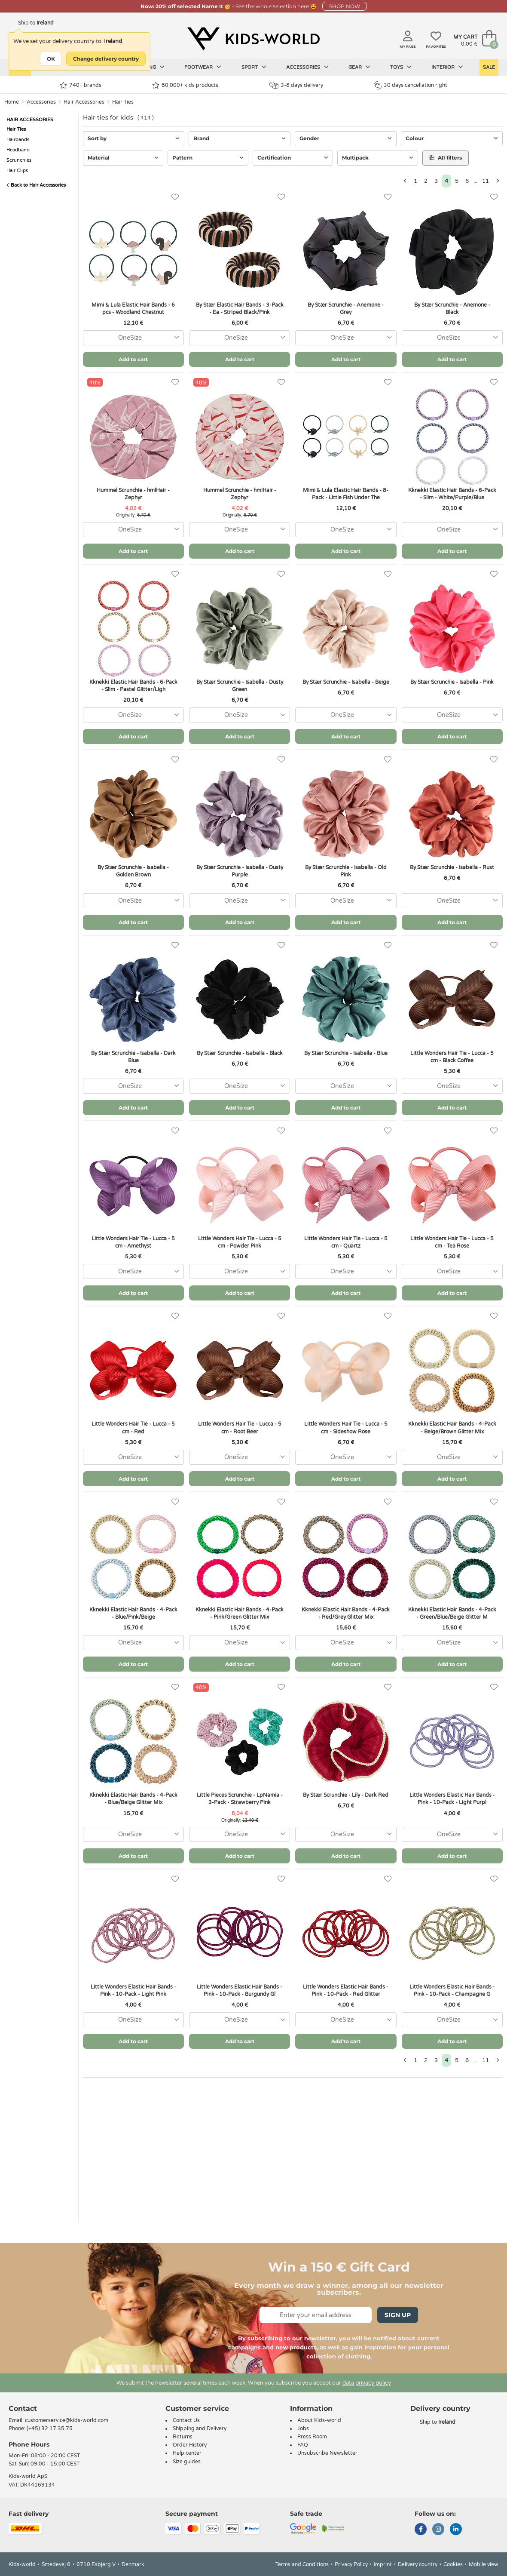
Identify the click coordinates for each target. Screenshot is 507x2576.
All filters (445, 157)
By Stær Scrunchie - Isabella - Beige (345, 682)
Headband (18, 150)
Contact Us (186, 2420)
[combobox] (133, 337)
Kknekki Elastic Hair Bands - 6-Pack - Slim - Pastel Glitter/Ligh (133, 685)
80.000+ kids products (185, 85)
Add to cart (133, 359)
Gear (359, 67)
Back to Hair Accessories (36, 185)
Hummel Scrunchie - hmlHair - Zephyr (133, 494)
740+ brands (80, 85)
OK (51, 58)
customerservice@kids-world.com (66, 2420)
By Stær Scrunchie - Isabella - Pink (452, 682)
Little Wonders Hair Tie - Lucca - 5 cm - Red (133, 1427)
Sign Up (398, 2315)
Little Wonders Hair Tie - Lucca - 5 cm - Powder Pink (239, 1242)
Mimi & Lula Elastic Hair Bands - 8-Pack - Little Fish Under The (345, 494)
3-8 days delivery (296, 85)
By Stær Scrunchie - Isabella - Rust (452, 867)
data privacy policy (366, 2382)
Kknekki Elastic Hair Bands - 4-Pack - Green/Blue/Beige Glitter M (452, 1613)
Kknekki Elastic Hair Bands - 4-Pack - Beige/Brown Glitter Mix (452, 1427)
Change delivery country (106, 58)
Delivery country (417, 2564)
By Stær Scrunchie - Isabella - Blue (346, 1053)
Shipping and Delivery (199, 2428)
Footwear (202, 67)
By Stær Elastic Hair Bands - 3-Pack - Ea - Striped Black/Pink (240, 308)
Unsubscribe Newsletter (327, 2453)
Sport (253, 67)
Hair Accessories (84, 102)
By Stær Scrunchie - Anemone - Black (452, 308)
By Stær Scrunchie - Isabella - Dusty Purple (239, 871)
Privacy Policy (351, 2564)
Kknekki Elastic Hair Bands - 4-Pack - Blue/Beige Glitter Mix (133, 1798)
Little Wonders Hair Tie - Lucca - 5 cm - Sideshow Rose (346, 1427)
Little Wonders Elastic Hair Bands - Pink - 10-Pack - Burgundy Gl (239, 1990)
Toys (401, 67)
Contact (23, 2408)
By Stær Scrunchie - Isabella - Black (240, 1053)
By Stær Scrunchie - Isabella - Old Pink (346, 871)
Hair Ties (123, 102)
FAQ (302, 2445)
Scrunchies (18, 160)
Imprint (383, 2564)
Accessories (307, 67)
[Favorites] (175, 197)
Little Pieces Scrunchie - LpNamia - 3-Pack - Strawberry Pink (240, 1798)
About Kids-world (319, 2420)
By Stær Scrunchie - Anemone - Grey (346, 308)
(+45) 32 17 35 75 (50, 2428)
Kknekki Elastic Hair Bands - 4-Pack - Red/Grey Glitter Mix (346, 1613)
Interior (447, 67)
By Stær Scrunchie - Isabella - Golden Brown (133, 871)
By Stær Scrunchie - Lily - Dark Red (345, 1795)
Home (11, 102)
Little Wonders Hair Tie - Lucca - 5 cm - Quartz (346, 1242)
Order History (190, 2445)
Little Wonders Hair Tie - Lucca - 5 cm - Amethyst (133, 1242)
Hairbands (17, 139)
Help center (187, 2453)
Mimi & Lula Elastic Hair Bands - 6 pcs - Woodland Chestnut (133, 308)
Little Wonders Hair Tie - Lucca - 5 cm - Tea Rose (452, 1242)
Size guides (187, 2462)
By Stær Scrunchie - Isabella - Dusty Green (239, 685)
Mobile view (483, 2564)
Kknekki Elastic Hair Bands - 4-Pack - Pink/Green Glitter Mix (239, 1613)
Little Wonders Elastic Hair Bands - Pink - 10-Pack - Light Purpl (452, 1798)
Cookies (453, 2564)
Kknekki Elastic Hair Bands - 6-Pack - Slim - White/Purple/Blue (452, 494)
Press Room (312, 2437)
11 (485, 181)
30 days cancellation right (410, 85)
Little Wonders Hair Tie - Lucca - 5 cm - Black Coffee (452, 1057)
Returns (182, 2437)
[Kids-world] (253, 39)
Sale (489, 67)
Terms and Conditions (302, 2564)
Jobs (303, 2428)
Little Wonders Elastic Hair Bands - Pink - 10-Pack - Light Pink (133, 1990)
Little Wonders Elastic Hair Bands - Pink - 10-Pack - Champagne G (452, 1990)
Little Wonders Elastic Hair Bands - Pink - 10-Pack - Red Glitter (345, 1990)
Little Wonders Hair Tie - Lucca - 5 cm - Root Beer (239, 1427)
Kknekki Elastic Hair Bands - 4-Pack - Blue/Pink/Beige (133, 1613)
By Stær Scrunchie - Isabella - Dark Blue (133, 1057)
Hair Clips (17, 170)
